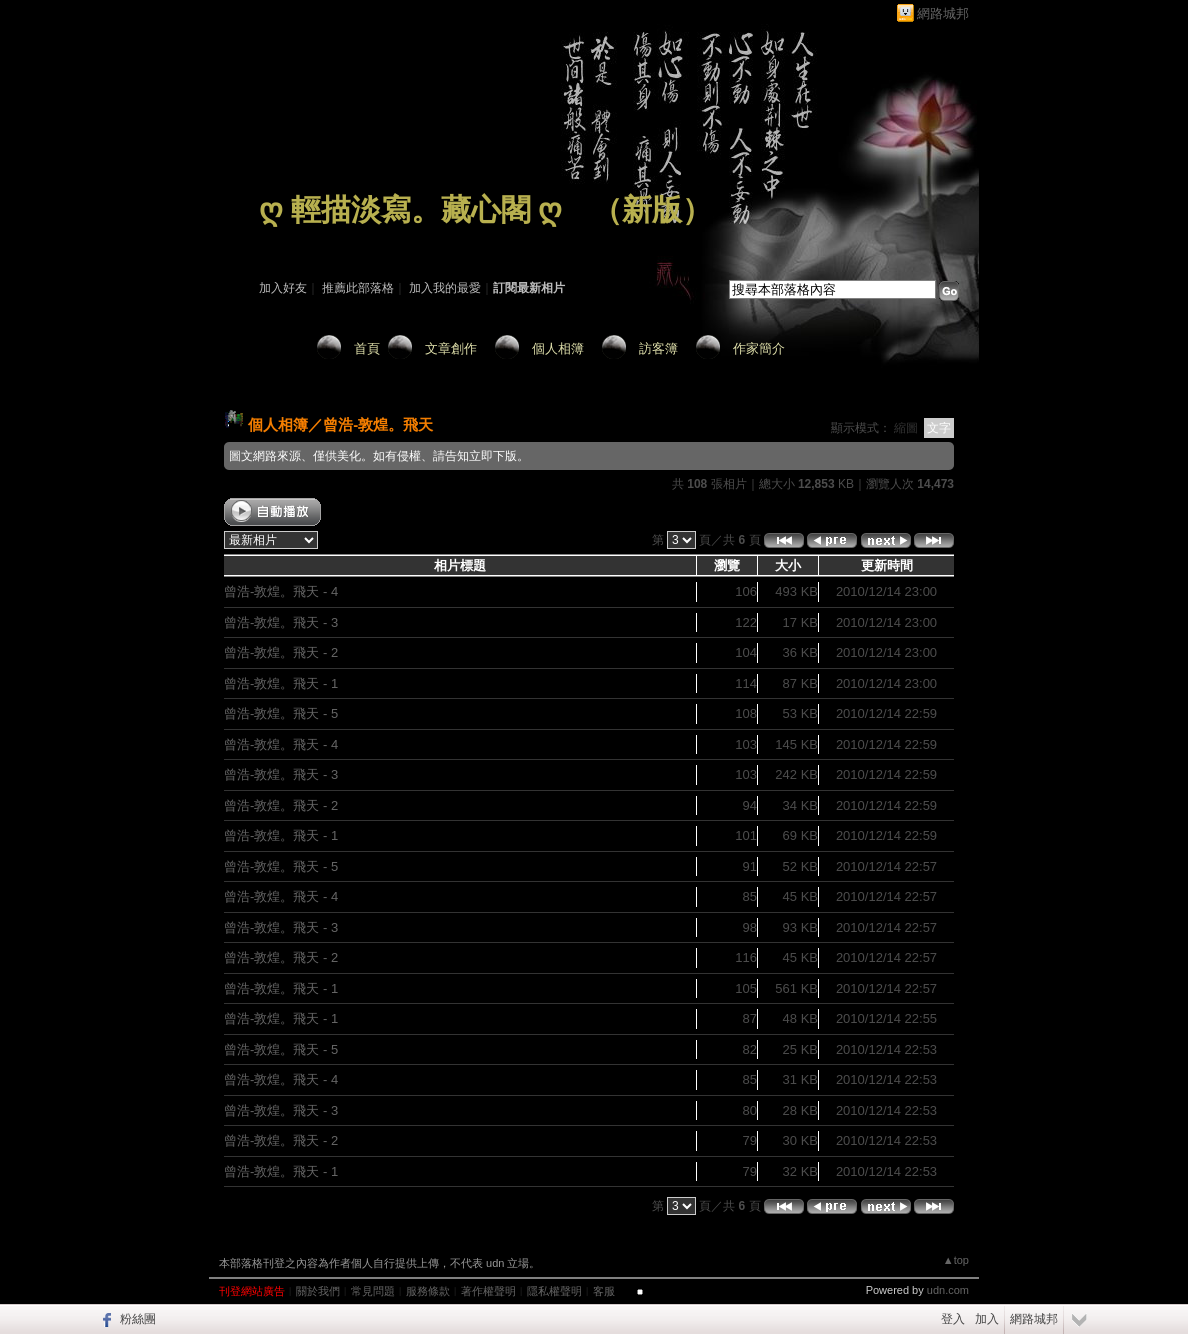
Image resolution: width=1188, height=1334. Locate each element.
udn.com (948, 1290)
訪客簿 (658, 348)
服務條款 (428, 1291)
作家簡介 (759, 348)
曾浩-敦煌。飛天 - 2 (281, 652)
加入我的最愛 (445, 288)
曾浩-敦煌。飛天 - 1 (281, 683)
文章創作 (451, 348)
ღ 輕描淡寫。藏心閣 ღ (410, 209)
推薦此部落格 (358, 288)
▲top (956, 1260)
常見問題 (373, 1291)
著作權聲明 (488, 1291)
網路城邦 (943, 13)
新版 (652, 209)
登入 (953, 1319)
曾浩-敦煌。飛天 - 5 (281, 713)
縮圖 (906, 428)
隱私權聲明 (554, 1291)
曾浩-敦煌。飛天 (378, 424)
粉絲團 (138, 1319)
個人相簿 (558, 348)
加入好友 (283, 288)
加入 (987, 1319)
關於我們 (318, 1291)
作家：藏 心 (290, 238)
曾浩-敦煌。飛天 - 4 (281, 591)
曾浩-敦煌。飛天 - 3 (281, 622)
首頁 (367, 348)
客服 (604, 1291)
